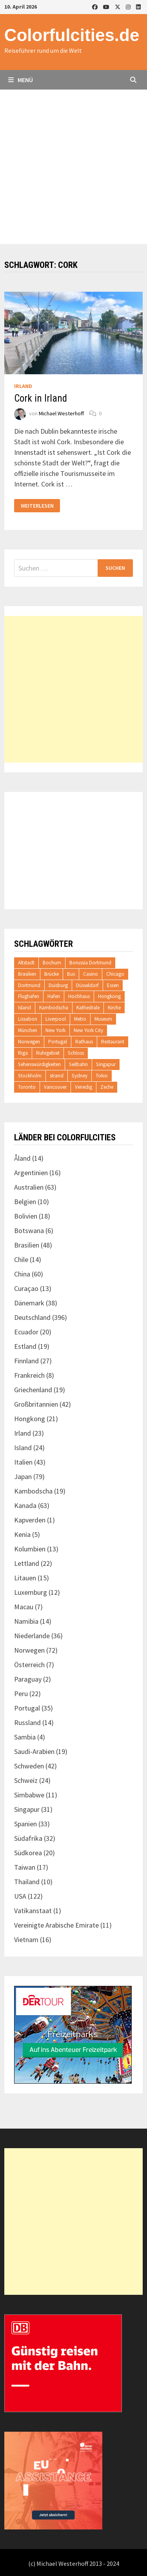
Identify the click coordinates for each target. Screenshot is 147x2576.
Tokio (102, 1075)
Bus (71, 974)
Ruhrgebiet (48, 1053)
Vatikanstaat (33, 1910)
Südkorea (28, 1852)
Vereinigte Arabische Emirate (56, 1925)
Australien (29, 1187)
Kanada (25, 1505)
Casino (90, 974)
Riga (23, 1053)
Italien (23, 1462)
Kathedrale (88, 1007)
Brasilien (27, 974)
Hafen (53, 996)
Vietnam (26, 1939)
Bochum (52, 962)
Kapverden (29, 1519)
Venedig (83, 1087)
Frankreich (29, 1375)
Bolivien (25, 1216)
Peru (21, 1693)
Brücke (51, 974)
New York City (88, 1030)
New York (55, 1030)
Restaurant (112, 1041)
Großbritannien (36, 1404)
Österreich (29, 1664)
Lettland (26, 1563)
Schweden (29, 1765)
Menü (20, 80)
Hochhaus (79, 996)
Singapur (106, 1064)
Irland (23, 386)
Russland (27, 1722)
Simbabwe (29, 1794)
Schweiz (26, 1780)
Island (24, 1007)
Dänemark (29, 1302)
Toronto (27, 1087)
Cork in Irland (40, 398)
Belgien (25, 1201)
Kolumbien (29, 1548)
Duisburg (58, 985)
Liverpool (55, 1019)
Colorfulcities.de (72, 35)
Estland (25, 1346)
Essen (113, 985)
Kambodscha (53, 1007)
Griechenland (33, 1389)
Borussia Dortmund (90, 962)
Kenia (22, 1534)
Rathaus (84, 1041)
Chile (21, 1259)
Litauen (25, 1577)
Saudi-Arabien (34, 1751)
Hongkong (109, 996)
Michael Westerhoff (61, 413)
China (22, 1273)
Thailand (27, 1881)
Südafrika (28, 1838)
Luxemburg (30, 1592)
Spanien (25, 1823)
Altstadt (26, 962)
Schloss (76, 1053)
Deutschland (32, 1317)
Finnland (26, 1360)
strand (57, 1075)
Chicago (115, 974)
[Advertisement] (73, 166)
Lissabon (27, 1019)
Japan (23, 1476)
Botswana (29, 1230)
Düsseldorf (87, 985)
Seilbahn (78, 1064)
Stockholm (30, 1075)
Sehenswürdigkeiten (39, 1064)
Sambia (25, 1736)
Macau (23, 1606)
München (27, 1030)
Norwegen (29, 1041)
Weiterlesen (37, 506)
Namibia (26, 1621)
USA (20, 1896)
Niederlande (32, 1635)
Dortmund (29, 985)
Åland (22, 1158)
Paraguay (28, 1679)
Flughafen (28, 996)
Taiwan (24, 1867)
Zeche (106, 1087)
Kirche (114, 1007)
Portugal (57, 1041)
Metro (80, 1019)
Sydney (79, 1075)
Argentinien (31, 1172)
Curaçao (26, 1288)
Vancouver (55, 1087)
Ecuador (26, 1331)
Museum (103, 1019)
